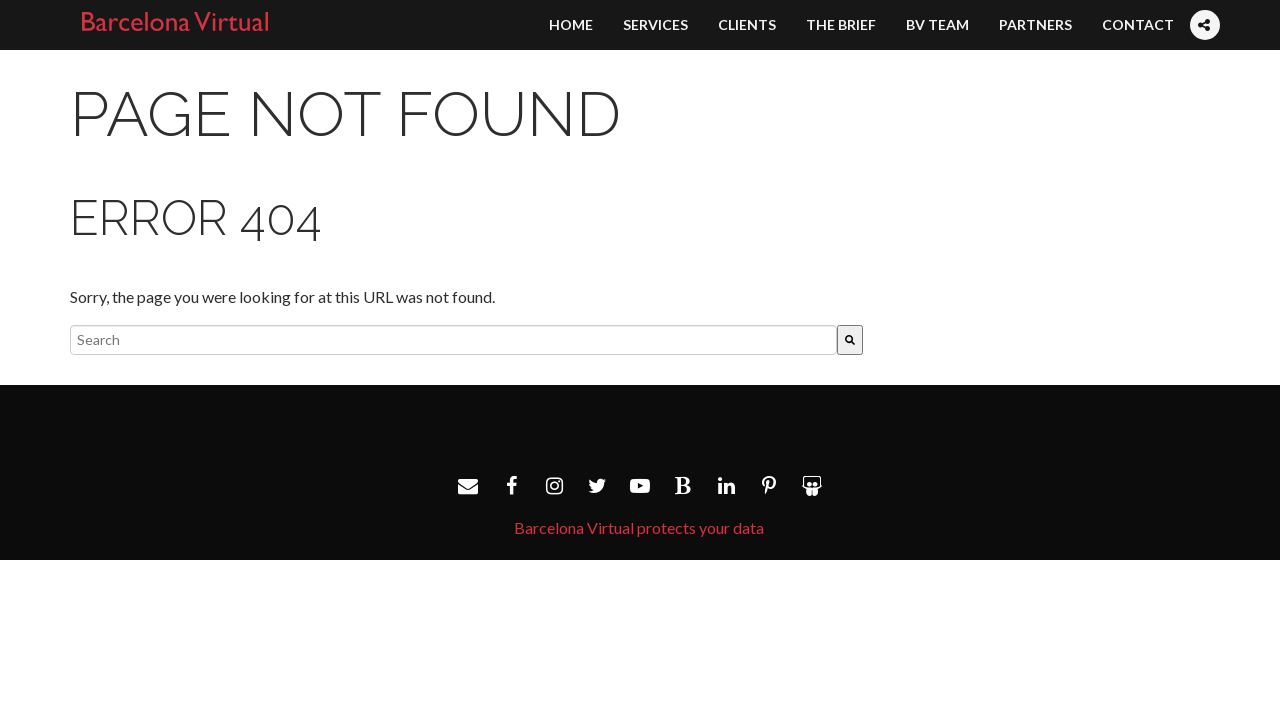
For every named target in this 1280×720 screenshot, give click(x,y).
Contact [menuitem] (1138, 24)
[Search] (850, 340)
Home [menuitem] (571, 24)
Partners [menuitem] (1035, 24)
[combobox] (453, 340)
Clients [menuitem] (747, 24)
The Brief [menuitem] (841, 24)
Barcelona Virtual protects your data (639, 527)
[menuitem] (1204, 6)
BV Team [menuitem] (937, 24)
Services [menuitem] (655, 24)
